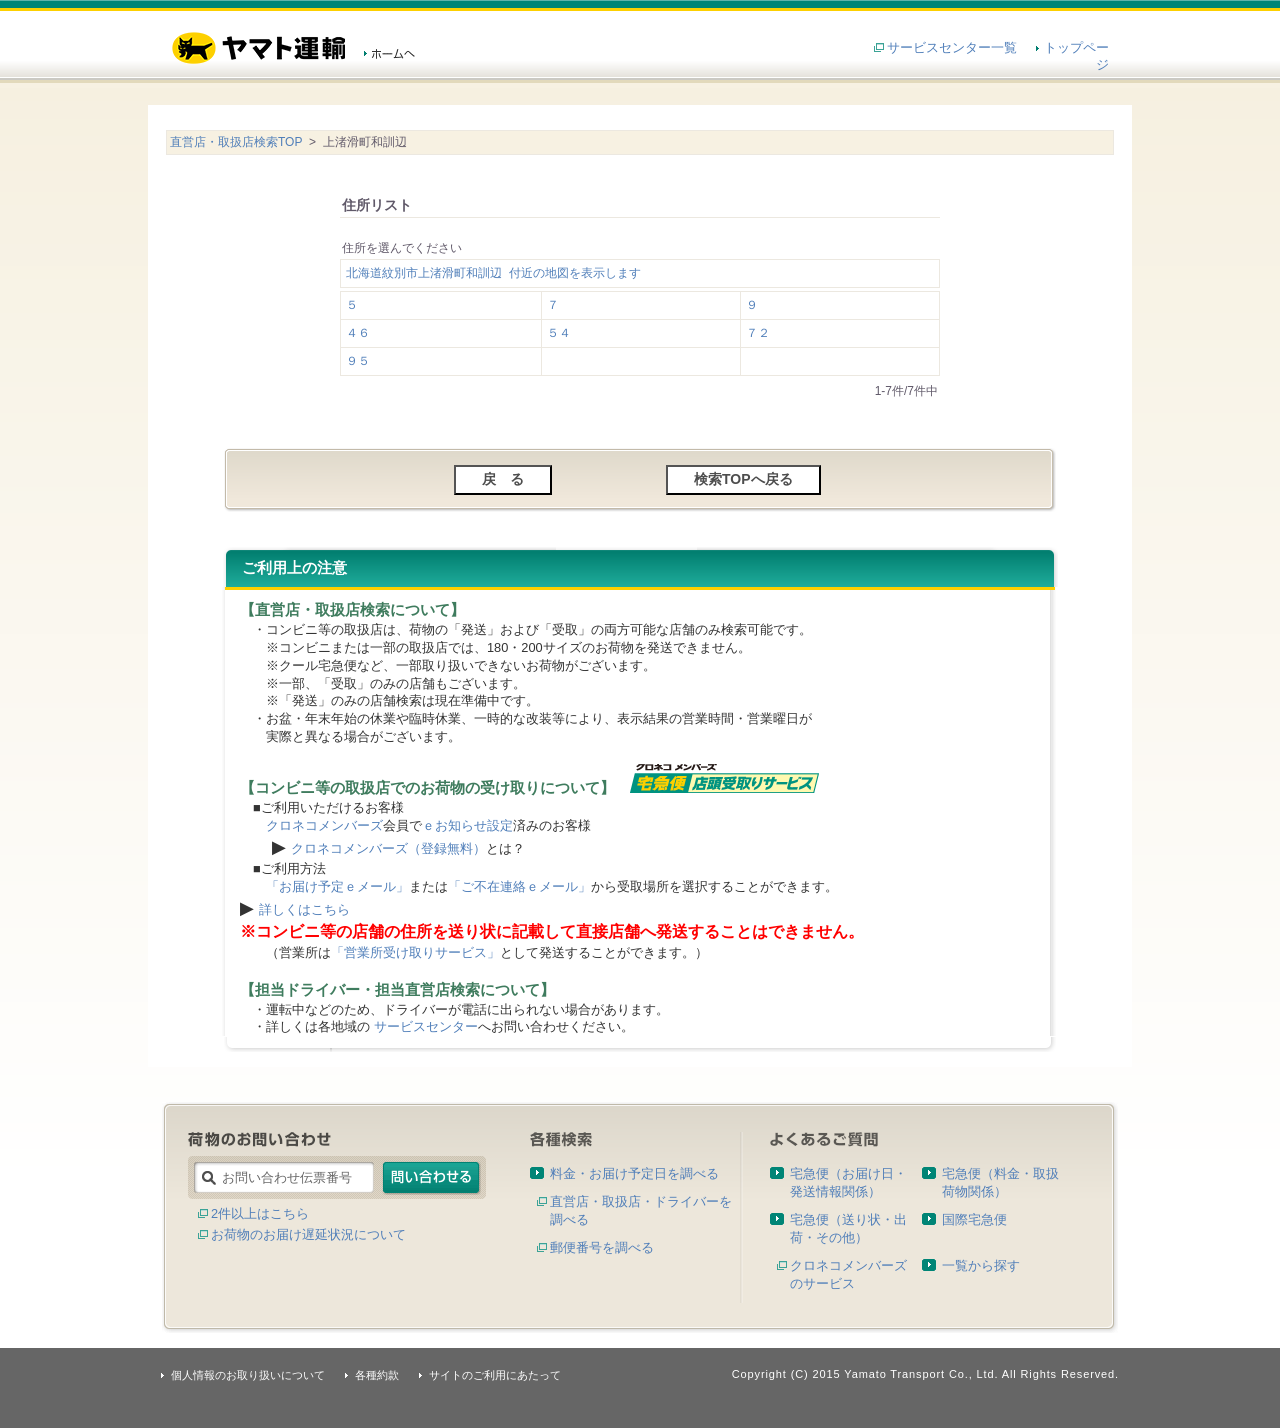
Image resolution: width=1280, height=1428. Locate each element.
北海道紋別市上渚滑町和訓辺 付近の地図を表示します (493, 273)
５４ (559, 333)
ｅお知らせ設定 (467, 825)
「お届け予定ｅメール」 (337, 886)
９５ (358, 361)
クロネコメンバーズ (324, 825)
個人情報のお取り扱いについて (248, 1375)
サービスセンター (426, 1026)
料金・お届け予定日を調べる (634, 1173)
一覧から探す (981, 1265)
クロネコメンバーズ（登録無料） (388, 848)
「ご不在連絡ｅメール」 (519, 886)
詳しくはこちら (304, 909)
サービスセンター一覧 (952, 47)
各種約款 (377, 1375)
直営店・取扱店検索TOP (236, 142)
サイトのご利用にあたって (495, 1375)
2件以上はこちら (260, 1213)
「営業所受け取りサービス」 (415, 952)
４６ (358, 333)
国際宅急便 (974, 1219)
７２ (758, 333)
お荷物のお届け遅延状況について (308, 1234)
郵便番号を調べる (602, 1247)
